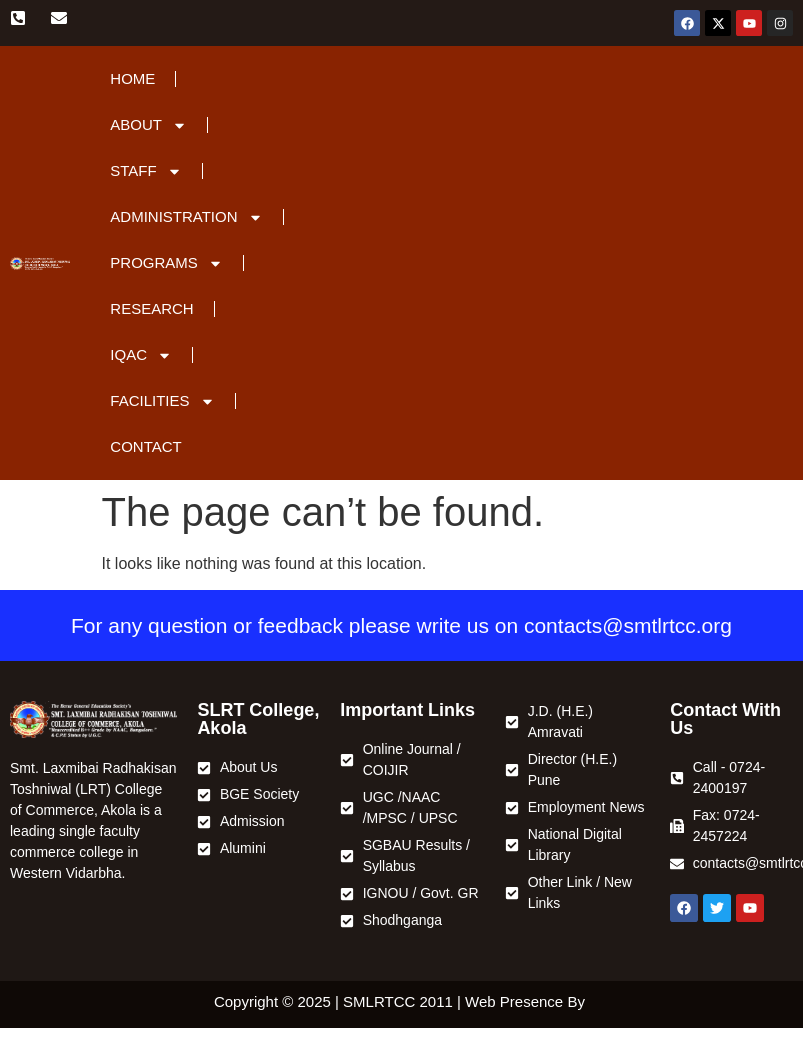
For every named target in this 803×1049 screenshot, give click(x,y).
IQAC (141, 355)
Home (132, 78)
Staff (145, 171)
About (148, 125)
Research (151, 308)
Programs (166, 263)
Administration (186, 217)
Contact (145, 446)
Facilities (162, 401)
